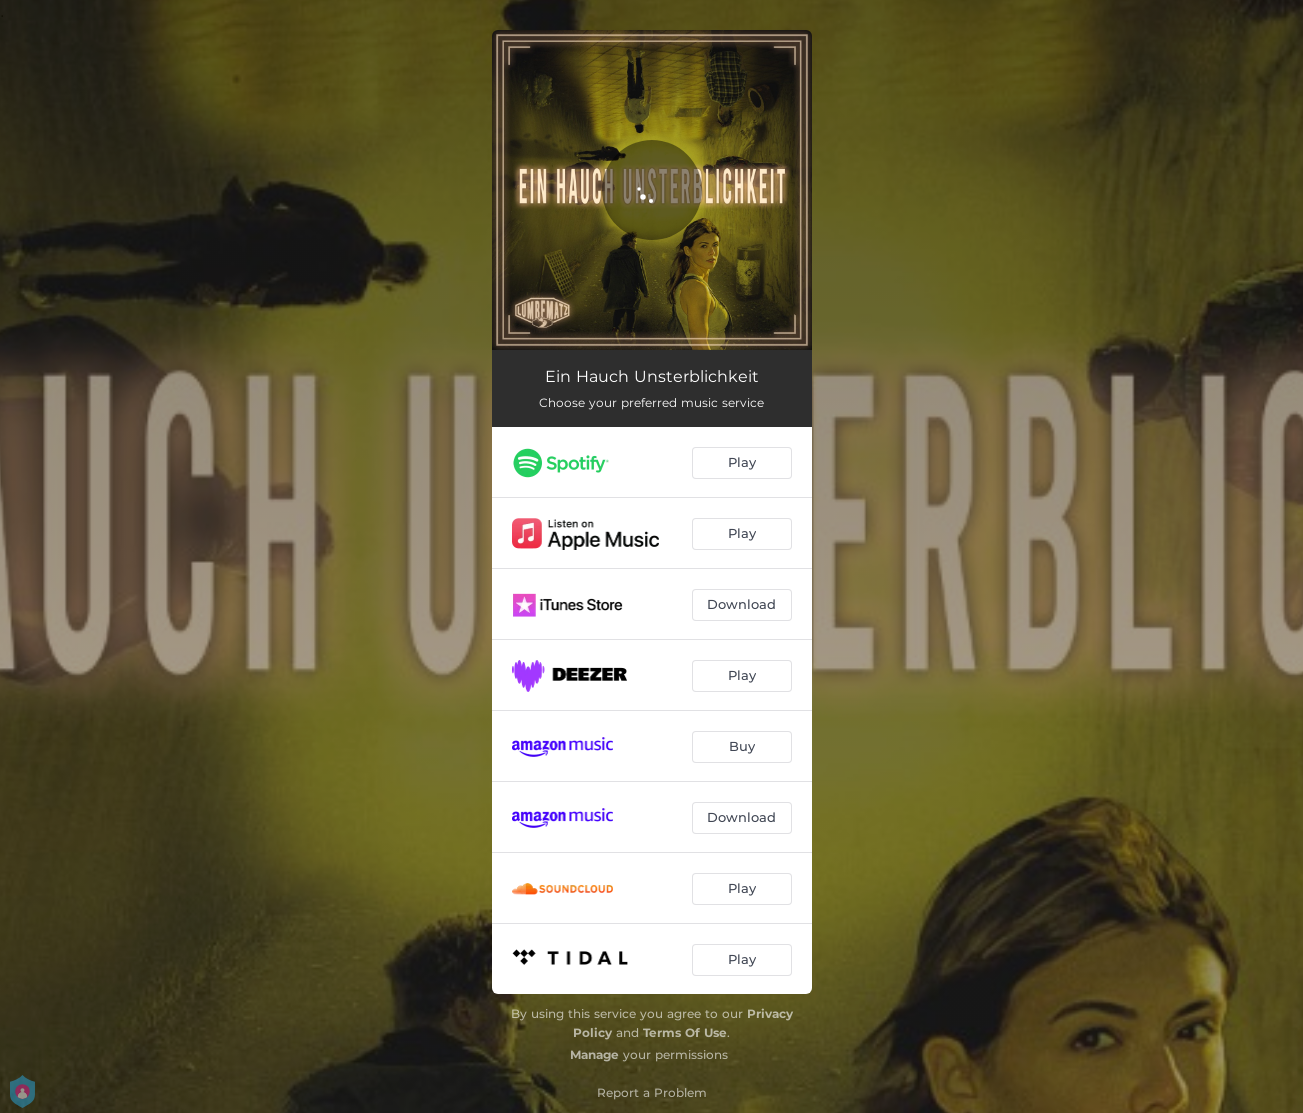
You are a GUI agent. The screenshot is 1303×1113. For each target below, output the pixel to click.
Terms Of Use (685, 1032)
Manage (594, 1054)
